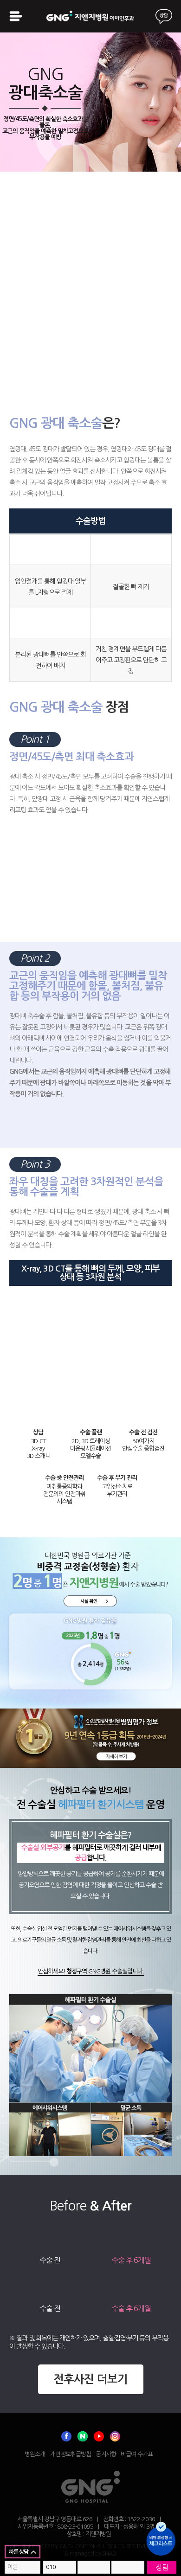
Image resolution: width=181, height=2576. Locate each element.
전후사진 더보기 (90, 2379)
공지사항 (106, 2454)
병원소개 (35, 2454)
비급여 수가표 (137, 2454)
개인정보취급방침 (70, 2454)
